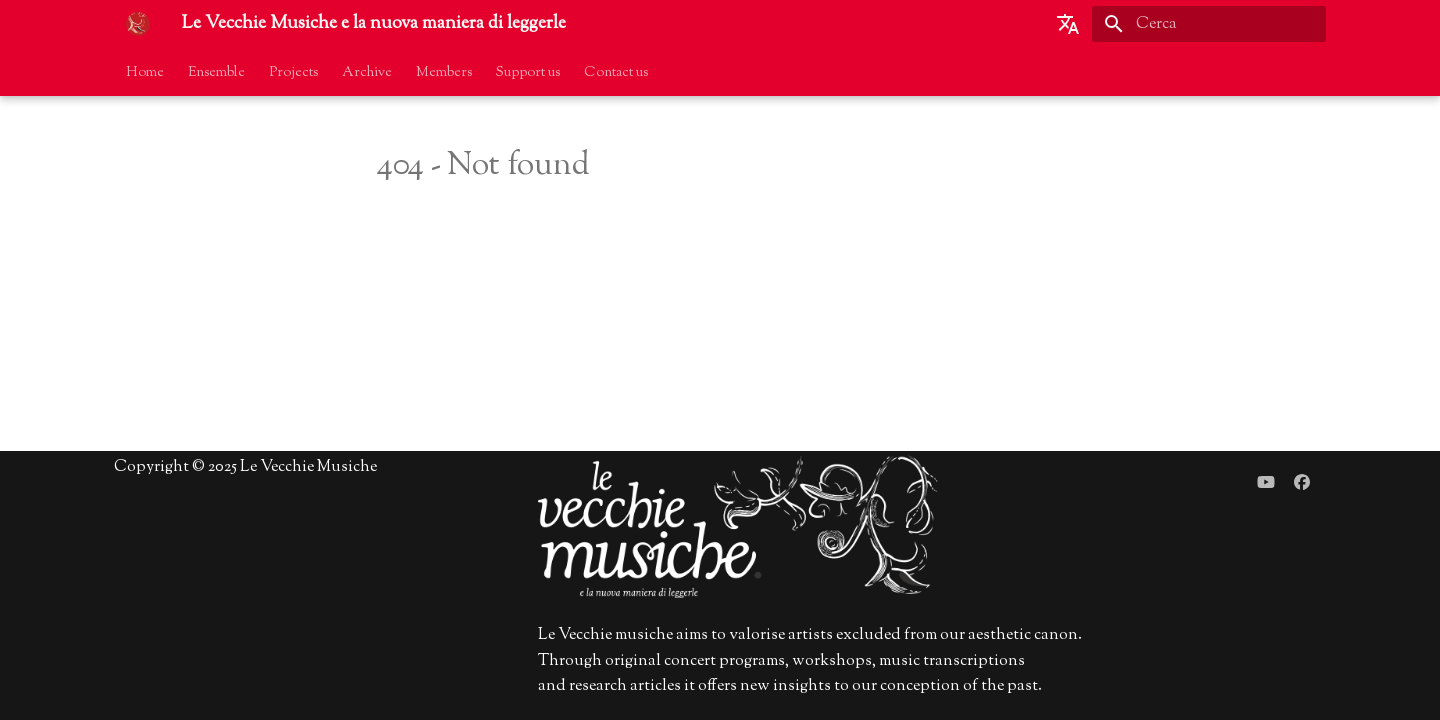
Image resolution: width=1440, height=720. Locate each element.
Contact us (616, 73)
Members (444, 73)
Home (145, 73)
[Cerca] (1209, 24)
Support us (528, 73)
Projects (293, 73)
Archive (367, 73)
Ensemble (216, 73)
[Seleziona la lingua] (1068, 24)
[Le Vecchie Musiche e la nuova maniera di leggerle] (138, 24)
